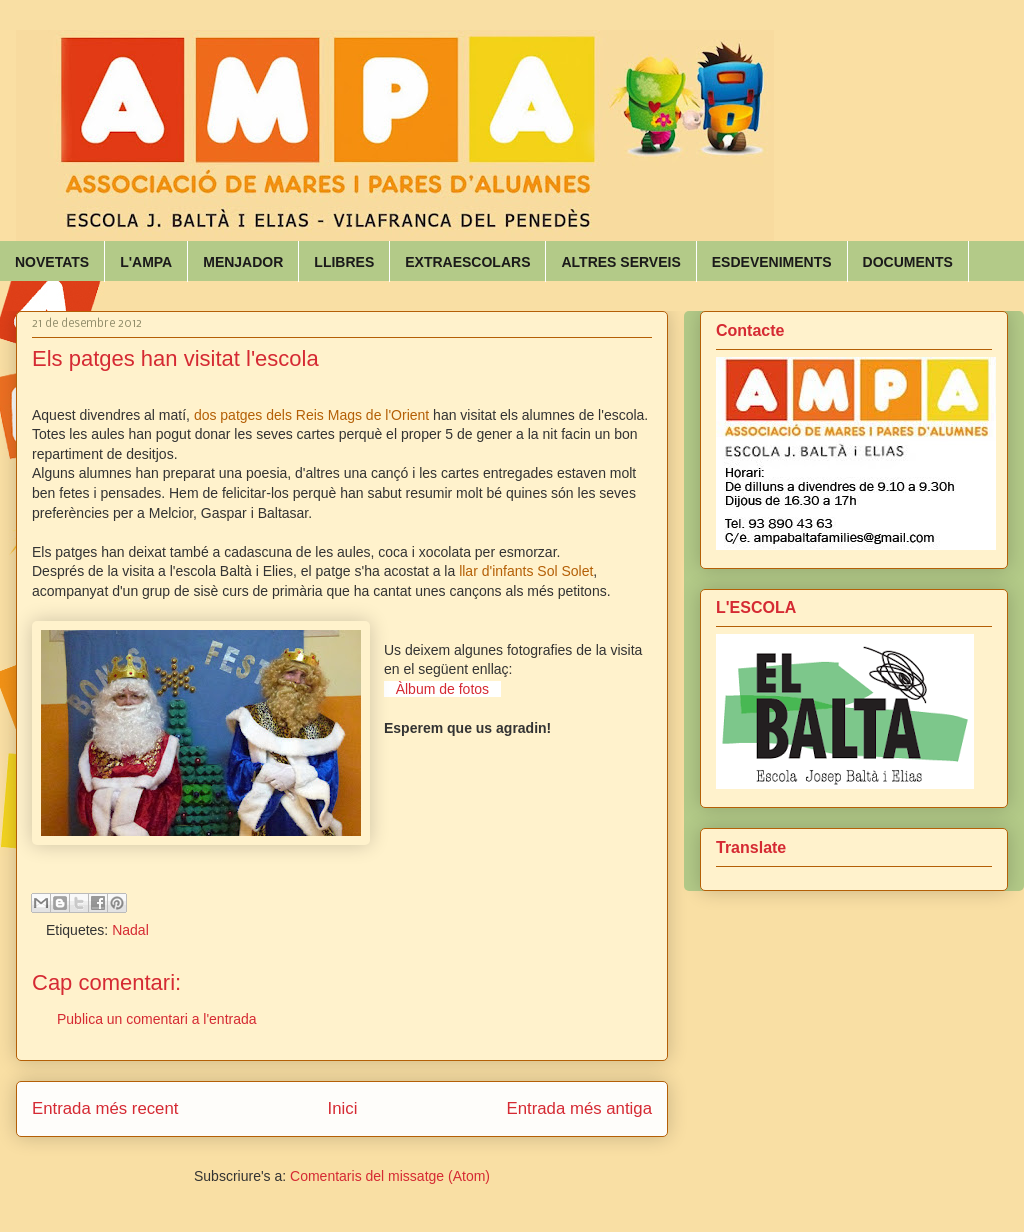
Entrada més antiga (579, 1108)
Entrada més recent (105, 1108)
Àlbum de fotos (442, 689)
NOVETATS (52, 262)
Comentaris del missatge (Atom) (390, 1176)
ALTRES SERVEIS (620, 262)
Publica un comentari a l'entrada (157, 1019)
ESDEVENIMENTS (772, 262)
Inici (343, 1108)
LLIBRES (344, 262)
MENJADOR (243, 262)
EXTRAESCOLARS (467, 262)
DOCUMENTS (908, 262)
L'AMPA (146, 262)
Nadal (130, 930)
